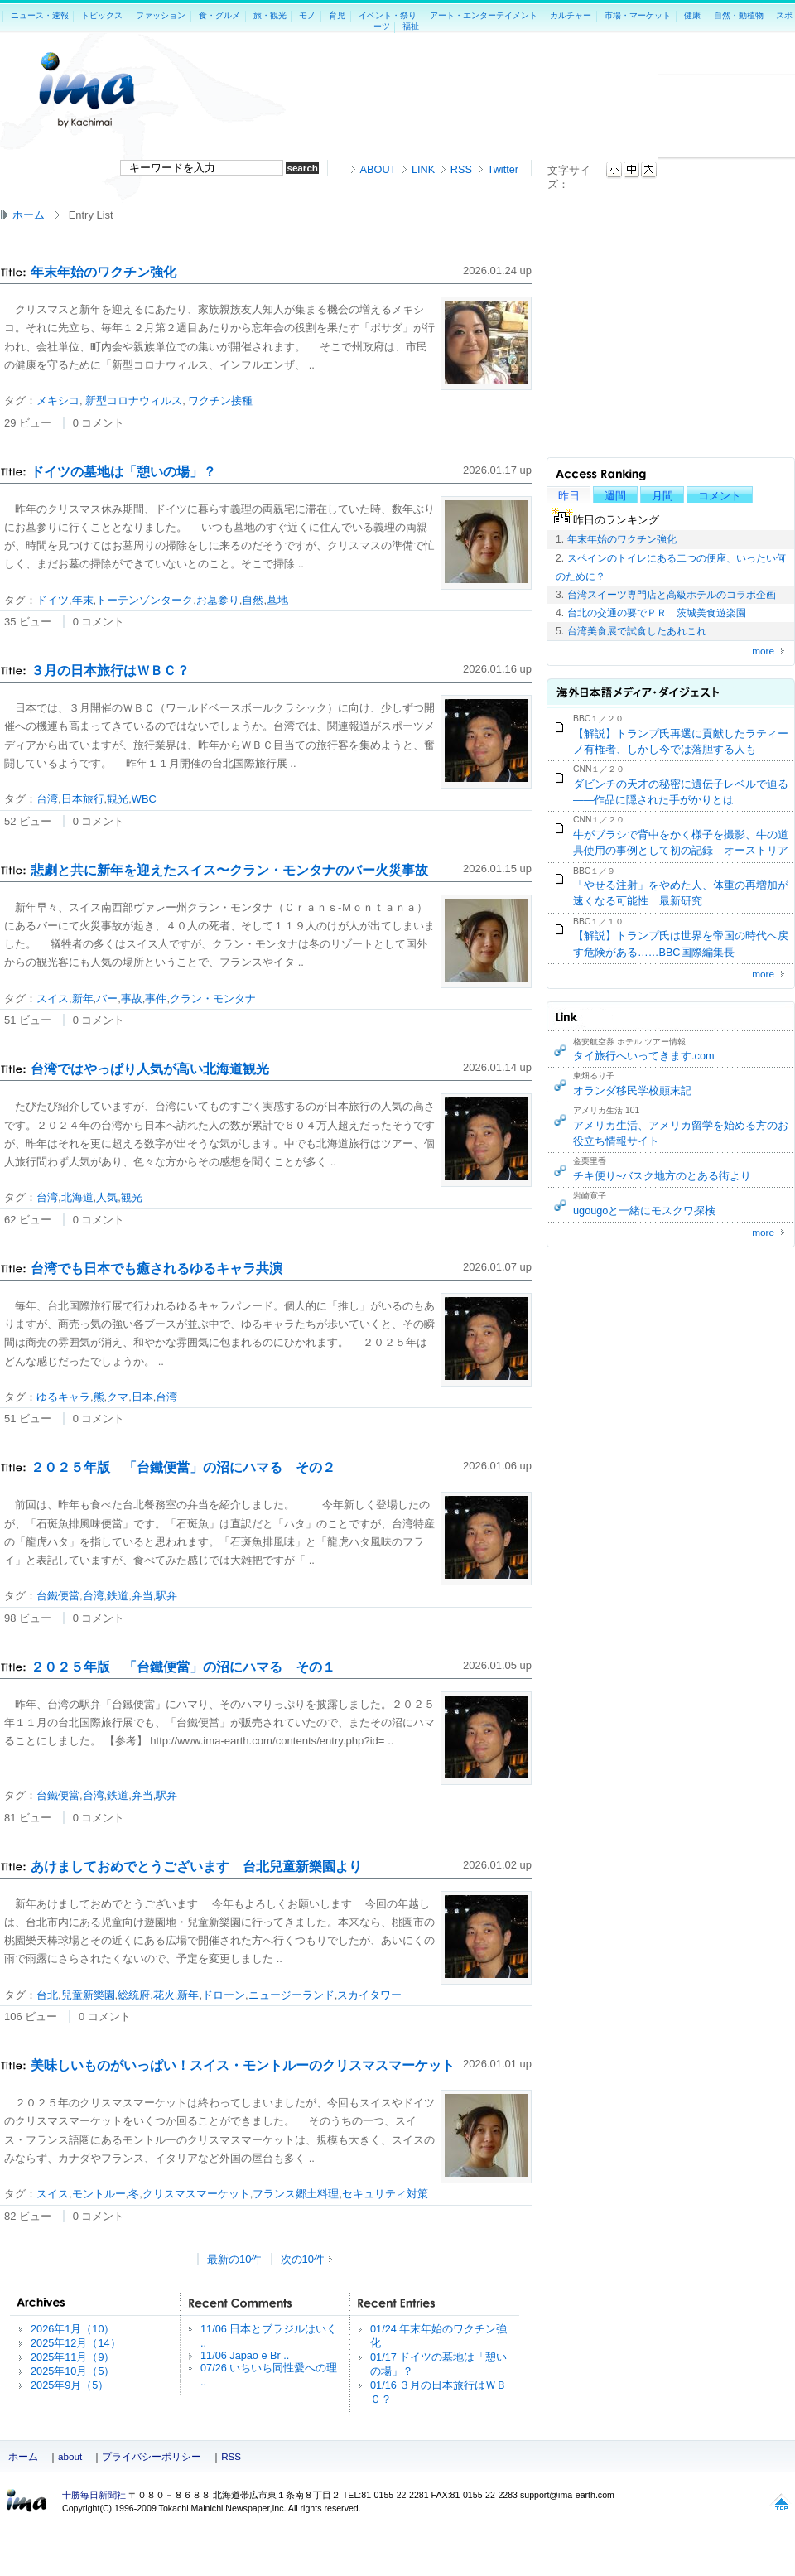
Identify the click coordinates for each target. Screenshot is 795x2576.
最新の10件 (234, 2259)
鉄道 (117, 1595)
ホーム (28, 215)
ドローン (223, 1995)
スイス (52, 998)
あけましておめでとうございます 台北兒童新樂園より (196, 1867)
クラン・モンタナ (213, 998)
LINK (423, 169)
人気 (107, 1197)
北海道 (77, 1197)
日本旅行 (82, 799)
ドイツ (52, 600)
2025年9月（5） (69, 2385)
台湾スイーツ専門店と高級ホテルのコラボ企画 (671, 595)
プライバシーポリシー (151, 2456)
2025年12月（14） (76, 2343)
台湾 (47, 799)
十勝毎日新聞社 (94, 2495)
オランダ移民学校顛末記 (632, 1090)
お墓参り (217, 600)
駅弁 (166, 1595)
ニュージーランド (291, 1995)
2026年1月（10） (72, 2329)
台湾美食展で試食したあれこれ (636, 631)
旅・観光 (270, 15)
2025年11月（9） (72, 2357)
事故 (131, 998)
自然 (252, 600)
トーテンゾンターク (144, 600)
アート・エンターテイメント (483, 15)
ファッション (161, 15)
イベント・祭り (388, 15)
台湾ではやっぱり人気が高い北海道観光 (150, 1069)
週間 (615, 496)
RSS (461, 169)
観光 (117, 799)
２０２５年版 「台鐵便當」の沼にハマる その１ (183, 1667)
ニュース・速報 (40, 15)
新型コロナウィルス (133, 400)
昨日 (569, 496)
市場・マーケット (638, 15)
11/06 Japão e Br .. (244, 2355)
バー (107, 998)
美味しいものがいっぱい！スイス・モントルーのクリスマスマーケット (243, 2065)
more (763, 650)
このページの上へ (780, 2503)
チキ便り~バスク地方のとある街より (662, 1176)
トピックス (102, 15)
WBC (144, 799)
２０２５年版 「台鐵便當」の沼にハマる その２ (183, 1467)
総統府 (134, 1995)
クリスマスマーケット (196, 2194)
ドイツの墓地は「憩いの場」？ (123, 472)
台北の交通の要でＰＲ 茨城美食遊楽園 (656, 613)
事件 (155, 998)
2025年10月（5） (72, 2371)
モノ (307, 15)
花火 (164, 1995)
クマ (117, 1397)
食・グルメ (219, 15)
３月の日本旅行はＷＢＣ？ (110, 670)
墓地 (277, 600)
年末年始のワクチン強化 (622, 539)
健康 (692, 15)
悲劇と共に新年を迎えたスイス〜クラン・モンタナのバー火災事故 (229, 870)
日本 (142, 1397)
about (70, 2456)
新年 (83, 998)
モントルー (99, 2194)
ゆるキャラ (63, 1397)
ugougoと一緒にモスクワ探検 (644, 1210)
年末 (83, 600)
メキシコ (58, 400)
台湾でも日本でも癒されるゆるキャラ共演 (156, 1268)
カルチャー (570, 15)
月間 (662, 496)
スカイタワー (369, 1995)
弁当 (142, 1595)
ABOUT (378, 169)
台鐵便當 (58, 1595)
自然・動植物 (739, 15)
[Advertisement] (727, 99)
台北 (47, 1995)
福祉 (410, 26)
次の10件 (303, 2259)
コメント (719, 496)
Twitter (503, 169)
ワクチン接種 (219, 400)
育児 (337, 15)
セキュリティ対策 (385, 2194)
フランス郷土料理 (296, 2194)
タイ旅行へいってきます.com (644, 1055)
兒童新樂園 (88, 1995)
